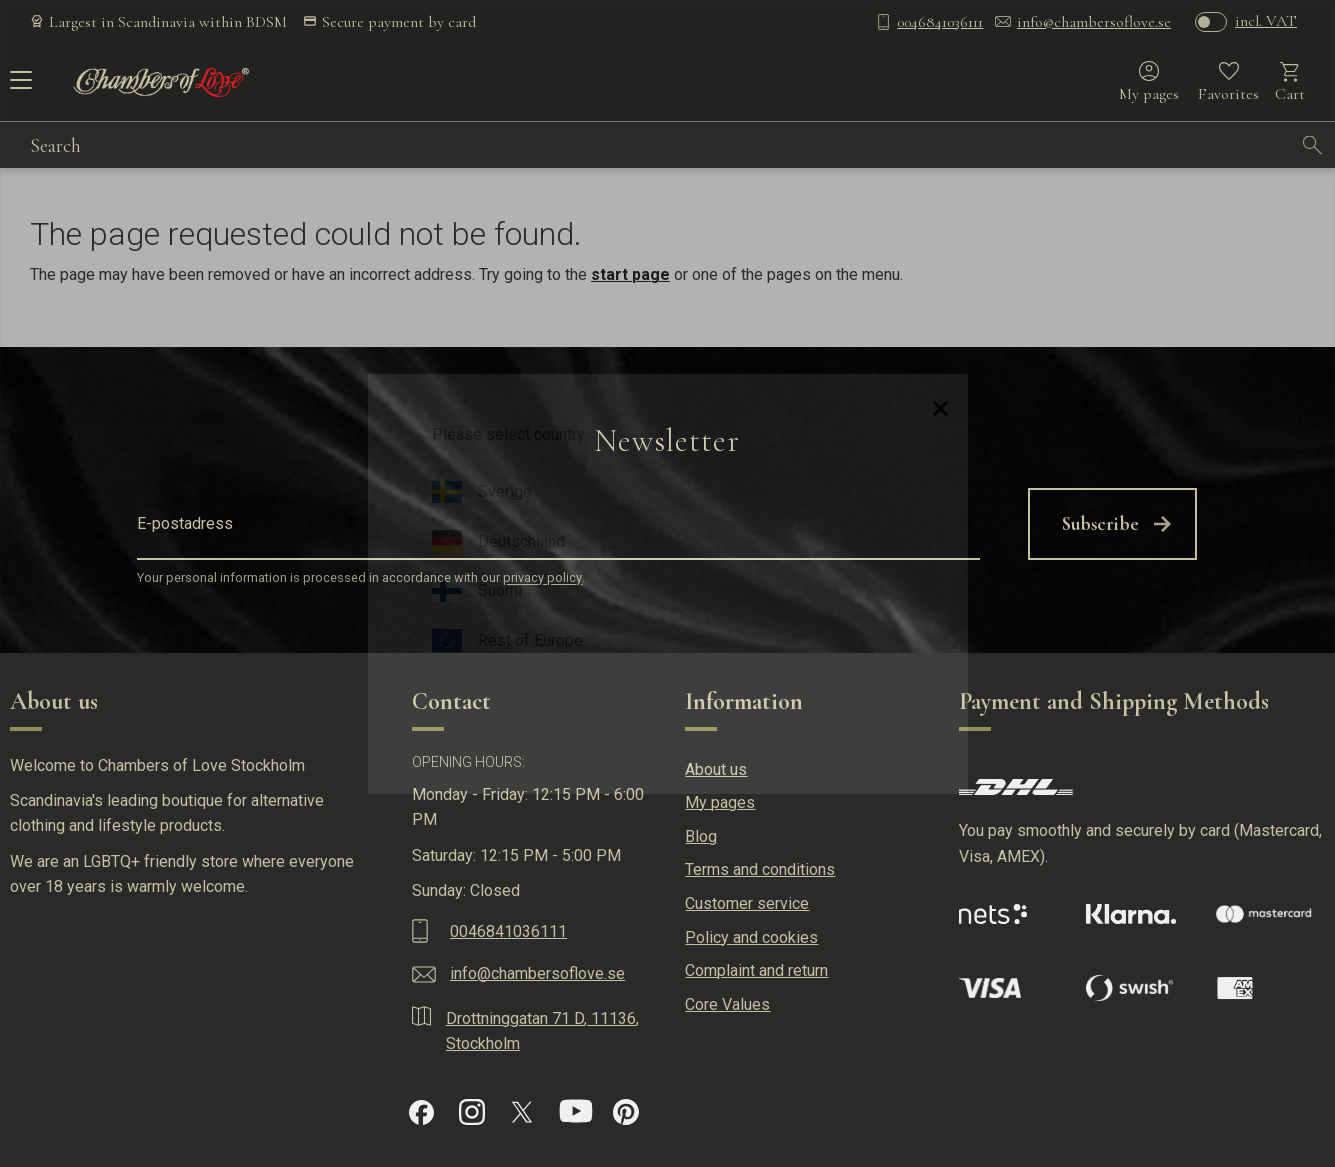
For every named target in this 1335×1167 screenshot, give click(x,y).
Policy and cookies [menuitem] (751, 937)
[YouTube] (576, 1112)
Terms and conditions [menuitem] (760, 869)
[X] (522, 1112)
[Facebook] (421, 1112)
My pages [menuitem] (720, 802)
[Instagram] (472, 1112)
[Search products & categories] (660, 145)
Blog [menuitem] (701, 836)
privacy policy (542, 578)
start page (630, 274)
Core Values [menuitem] (727, 1004)
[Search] (1313, 145)
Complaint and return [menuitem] (756, 970)
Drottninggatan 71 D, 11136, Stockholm (542, 1031)
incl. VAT (1266, 21)
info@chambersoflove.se (1094, 22)
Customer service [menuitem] (747, 903)
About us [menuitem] (716, 769)
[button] (17, 87)
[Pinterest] (626, 1112)
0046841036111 (940, 22)
